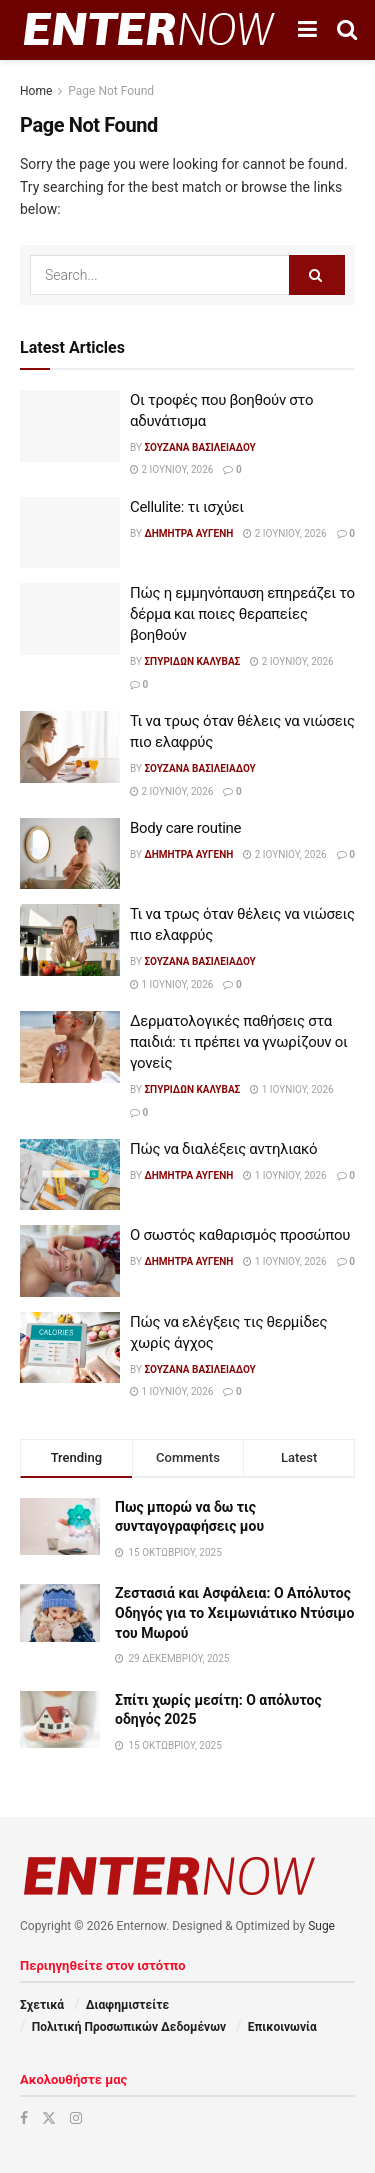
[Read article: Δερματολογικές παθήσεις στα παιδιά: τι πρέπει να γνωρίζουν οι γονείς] (70, 1047)
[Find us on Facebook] (24, 2118)
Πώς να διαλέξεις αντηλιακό (223, 1149)
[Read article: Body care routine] (70, 854)
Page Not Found (111, 91)
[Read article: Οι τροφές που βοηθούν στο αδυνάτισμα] (70, 426)
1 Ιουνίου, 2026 (171, 984)
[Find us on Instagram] (76, 2118)
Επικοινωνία (282, 2027)
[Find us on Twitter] (49, 2118)
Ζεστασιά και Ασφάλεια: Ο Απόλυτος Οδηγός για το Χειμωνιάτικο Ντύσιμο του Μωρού (234, 1612)
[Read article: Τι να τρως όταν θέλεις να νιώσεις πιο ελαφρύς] (70, 747)
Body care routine (185, 828)
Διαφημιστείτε (127, 2005)
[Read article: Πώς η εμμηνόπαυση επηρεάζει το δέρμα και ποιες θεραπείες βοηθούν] (70, 619)
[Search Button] (347, 30)
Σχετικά (42, 2005)
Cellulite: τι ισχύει (187, 507)
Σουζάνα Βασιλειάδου (199, 447)
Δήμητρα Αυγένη (188, 533)
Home (36, 91)
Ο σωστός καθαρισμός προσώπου (240, 1235)
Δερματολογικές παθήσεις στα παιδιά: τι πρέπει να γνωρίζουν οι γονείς (239, 1042)
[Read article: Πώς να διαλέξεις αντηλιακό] (70, 1175)
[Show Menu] (307, 30)
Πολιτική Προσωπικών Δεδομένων (129, 2027)
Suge (321, 1926)
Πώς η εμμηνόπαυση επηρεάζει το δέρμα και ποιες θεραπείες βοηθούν (242, 614)
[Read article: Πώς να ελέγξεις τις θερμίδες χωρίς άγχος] (70, 1348)
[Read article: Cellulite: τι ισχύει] (70, 533)
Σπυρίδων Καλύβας (192, 661)
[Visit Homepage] (149, 30)
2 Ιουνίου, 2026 (171, 469)
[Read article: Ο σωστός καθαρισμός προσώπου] (70, 1261)
